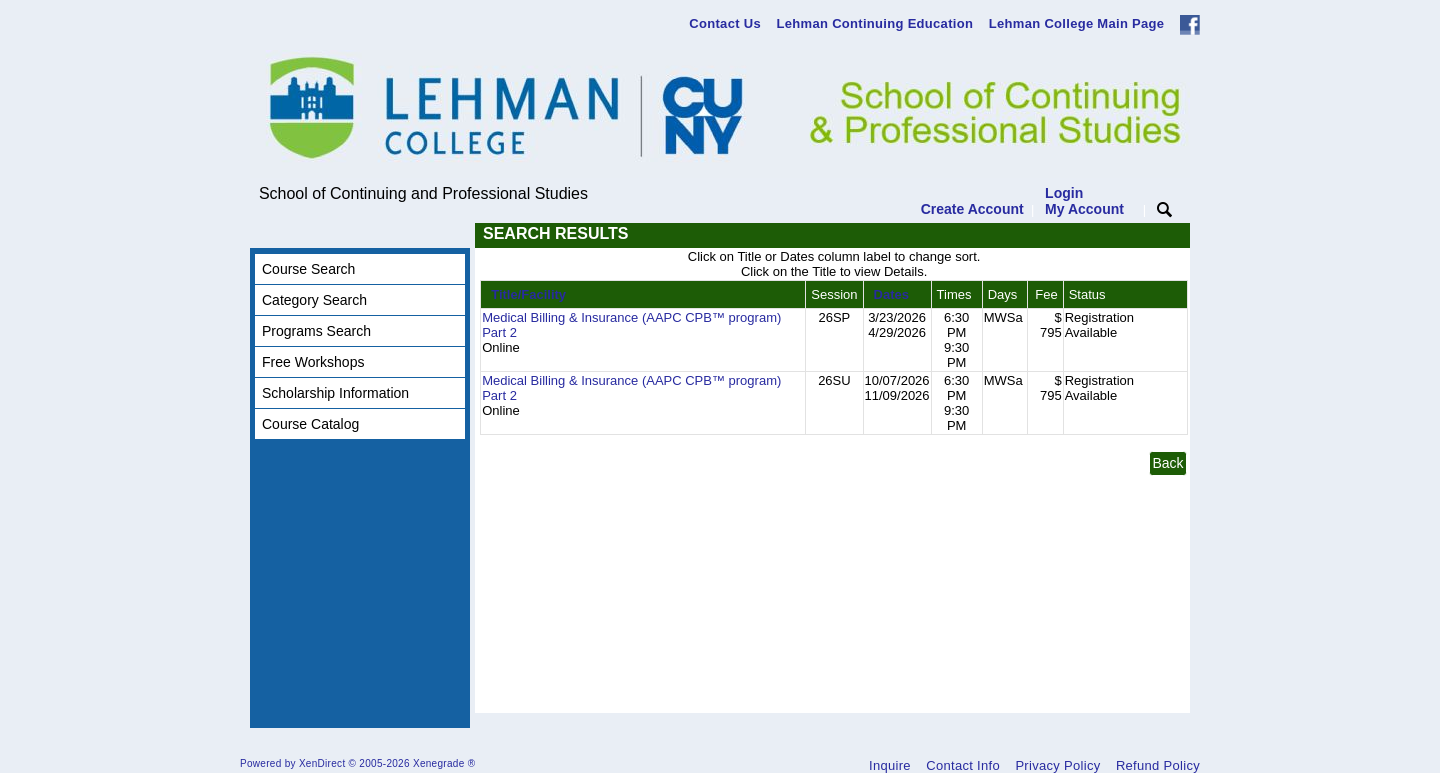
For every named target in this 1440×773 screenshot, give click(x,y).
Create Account (972, 209)
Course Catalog (310, 424)
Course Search (308, 269)
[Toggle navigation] (269, 235)
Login (1084, 201)
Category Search (314, 300)
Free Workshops (313, 362)
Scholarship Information (335, 393)
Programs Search (316, 331)
